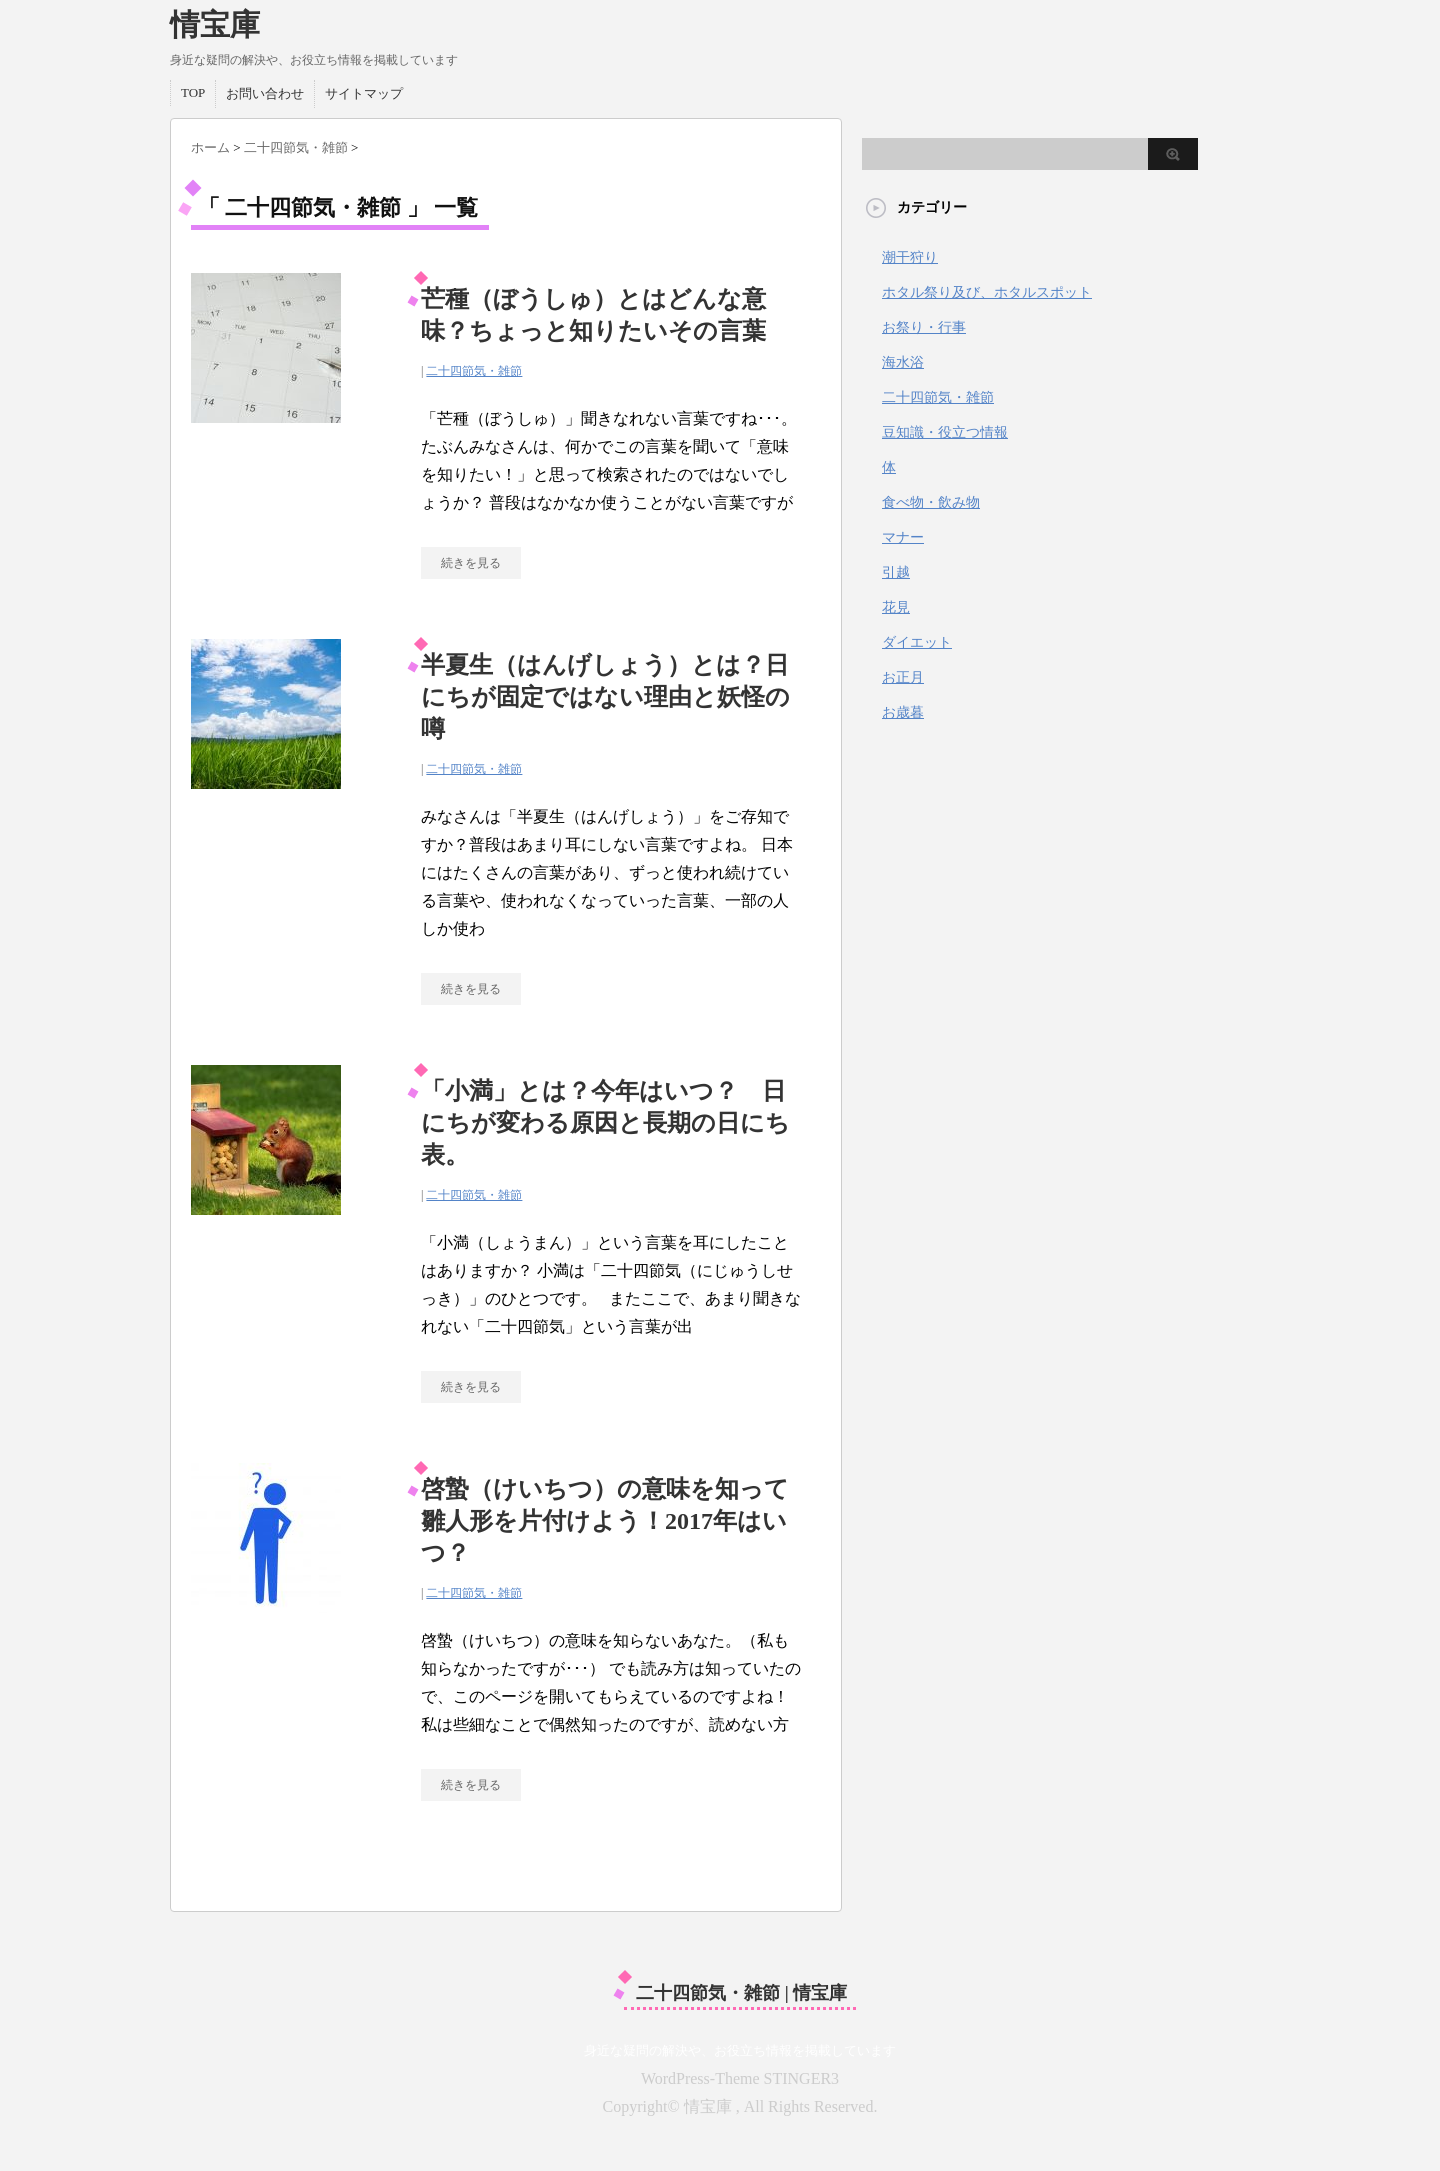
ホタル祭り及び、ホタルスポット (987, 292)
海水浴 (903, 362)
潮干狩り (910, 257)
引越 (896, 572)
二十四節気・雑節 (474, 371)
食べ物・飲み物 (931, 502)
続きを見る (471, 563)
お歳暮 (903, 712)
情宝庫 (215, 24)
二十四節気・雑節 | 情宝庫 (741, 1993)
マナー (903, 537)
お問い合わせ (265, 93)
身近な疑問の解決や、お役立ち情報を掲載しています (740, 2050)
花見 (896, 607)
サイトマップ (364, 93)
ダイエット (917, 642)
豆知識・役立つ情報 (945, 432)
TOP (193, 92)
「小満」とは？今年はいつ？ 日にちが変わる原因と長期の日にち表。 (605, 1123)
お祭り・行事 (924, 327)
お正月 (903, 677)
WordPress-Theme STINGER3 (740, 2078)
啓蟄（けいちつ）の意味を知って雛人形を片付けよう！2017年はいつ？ (605, 1521)
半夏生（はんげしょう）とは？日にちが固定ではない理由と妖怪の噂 (605, 697)
